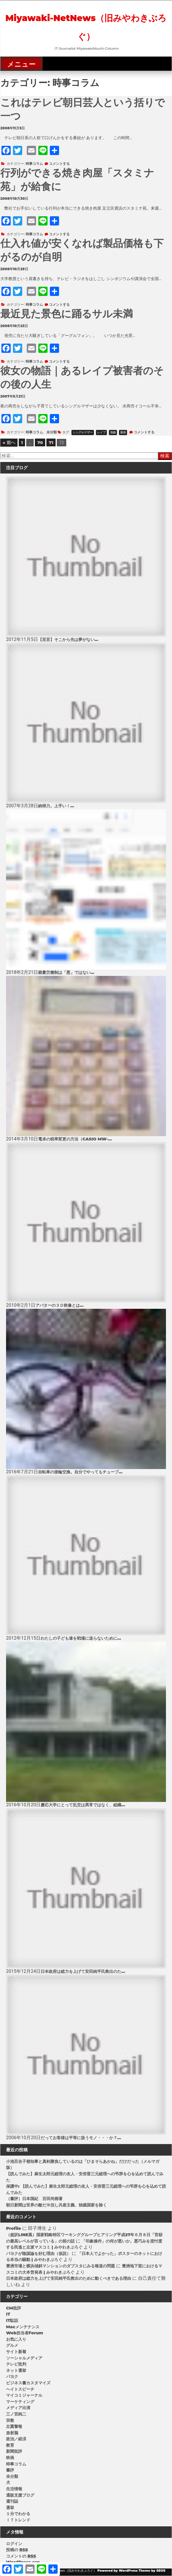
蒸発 (123, 432)
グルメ (12, 2345)
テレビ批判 (16, 2364)
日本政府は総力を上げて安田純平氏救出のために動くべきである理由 (68, 2278)
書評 (10, 2470)
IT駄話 (12, 2320)
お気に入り (16, 2339)
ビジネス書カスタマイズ (28, 2382)
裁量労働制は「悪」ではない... (66, 972)
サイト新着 (16, 2351)
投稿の (17, 2549)
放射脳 (12, 2432)
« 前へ (9, 442)
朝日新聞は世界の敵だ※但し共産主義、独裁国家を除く (56, 2205)
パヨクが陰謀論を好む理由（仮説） (38, 2253)
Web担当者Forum (24, 2332)
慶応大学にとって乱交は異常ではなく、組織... (83, 1804)
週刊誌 (12, 2501)
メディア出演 (18, 2407)
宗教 (10, 2420)
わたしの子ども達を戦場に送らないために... (81, 1638)
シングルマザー (83, 432)
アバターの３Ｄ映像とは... (59, 1305)
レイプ (101, 432)
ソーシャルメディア (24, 2358)
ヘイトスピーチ (20, 2389)
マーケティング (20, 2401)
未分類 (51, 432)
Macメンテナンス (22, 2326)
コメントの (21, 2556)
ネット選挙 (16, 2370)
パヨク (12, 2376)
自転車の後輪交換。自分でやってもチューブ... (80, 1472)
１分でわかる (18, 2513)
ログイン (14, 2543)
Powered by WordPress (117, 2570)
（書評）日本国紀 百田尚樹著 (34, 2198)
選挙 (10, 2507)
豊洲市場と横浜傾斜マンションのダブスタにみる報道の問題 (60, 2266)
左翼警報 (14, 2426)
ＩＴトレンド (18, 2520)
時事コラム (34, 163)
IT (8, 2314)
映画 (10, 2457)
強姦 (113, 432)
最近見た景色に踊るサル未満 (66, 313)
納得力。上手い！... (56, 805)
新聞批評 (14, 2451)
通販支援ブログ (20, 2495)
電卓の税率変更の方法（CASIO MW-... (75, 1139)
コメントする (59, 163)
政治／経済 (16, 2438)
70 (40, 442)
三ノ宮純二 (16, 2414)
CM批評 (13, 2308)
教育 (10, 2445)
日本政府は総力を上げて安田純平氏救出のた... (83, 1971)
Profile (13, 2228)
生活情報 (14, 2488)
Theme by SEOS (152, 2570)
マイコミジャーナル (24, 2395)
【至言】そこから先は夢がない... (68, 639)
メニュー (21, 64)
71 (51, 442)
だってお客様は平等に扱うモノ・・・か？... (81, 2137)
